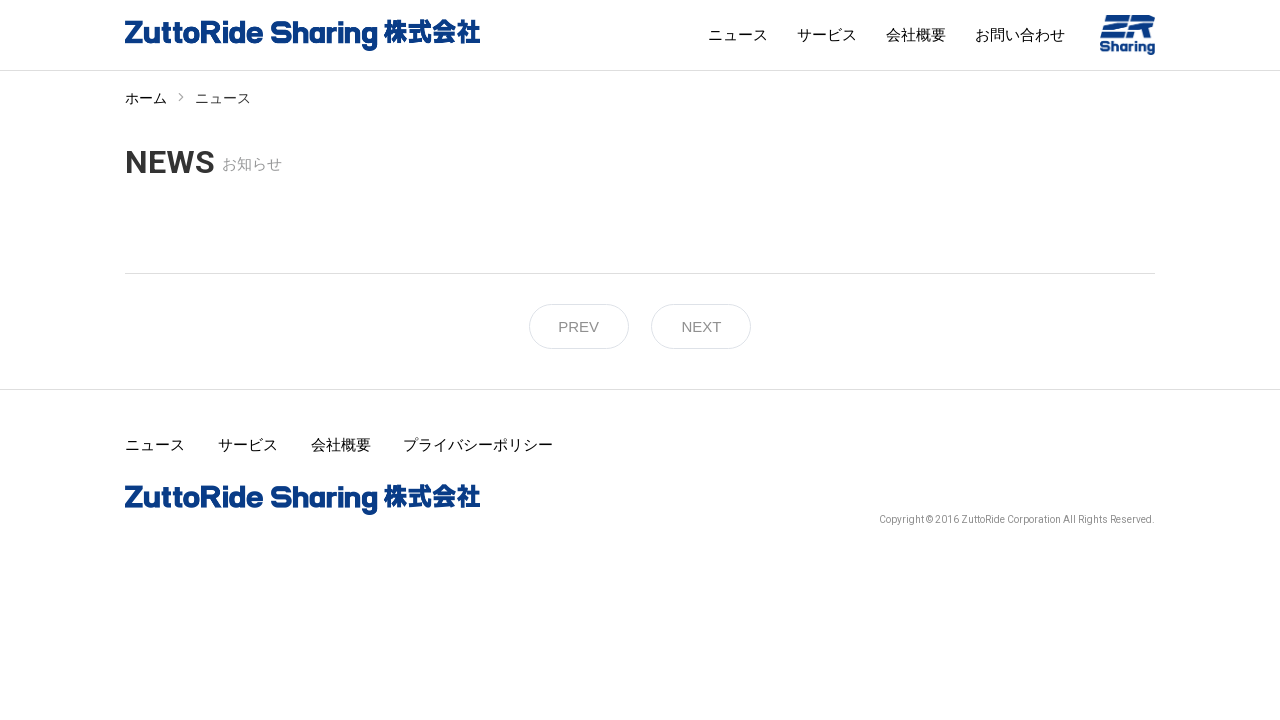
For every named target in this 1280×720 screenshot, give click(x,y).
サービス (827, 34)
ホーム (146, 98)
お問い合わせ (1020, 34)
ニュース (738, 34)
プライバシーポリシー (478, 444)
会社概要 (916, 34)
